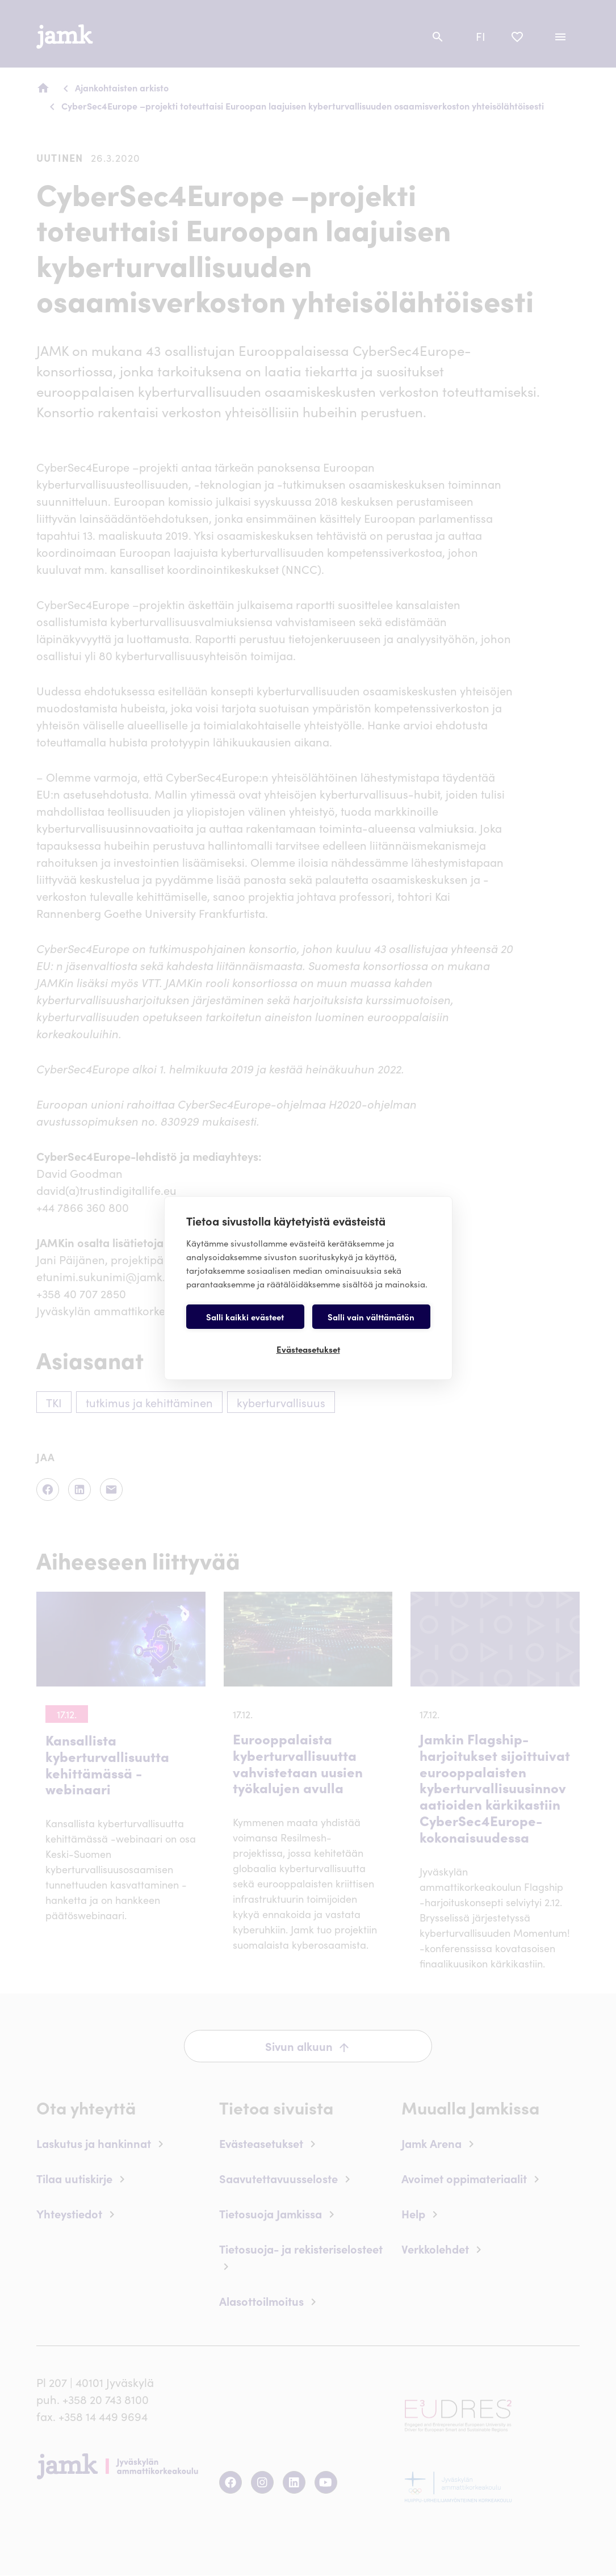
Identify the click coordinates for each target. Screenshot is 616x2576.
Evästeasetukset (308, 1349)
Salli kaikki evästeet (245, 1317)
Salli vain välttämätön (371, 1317)
